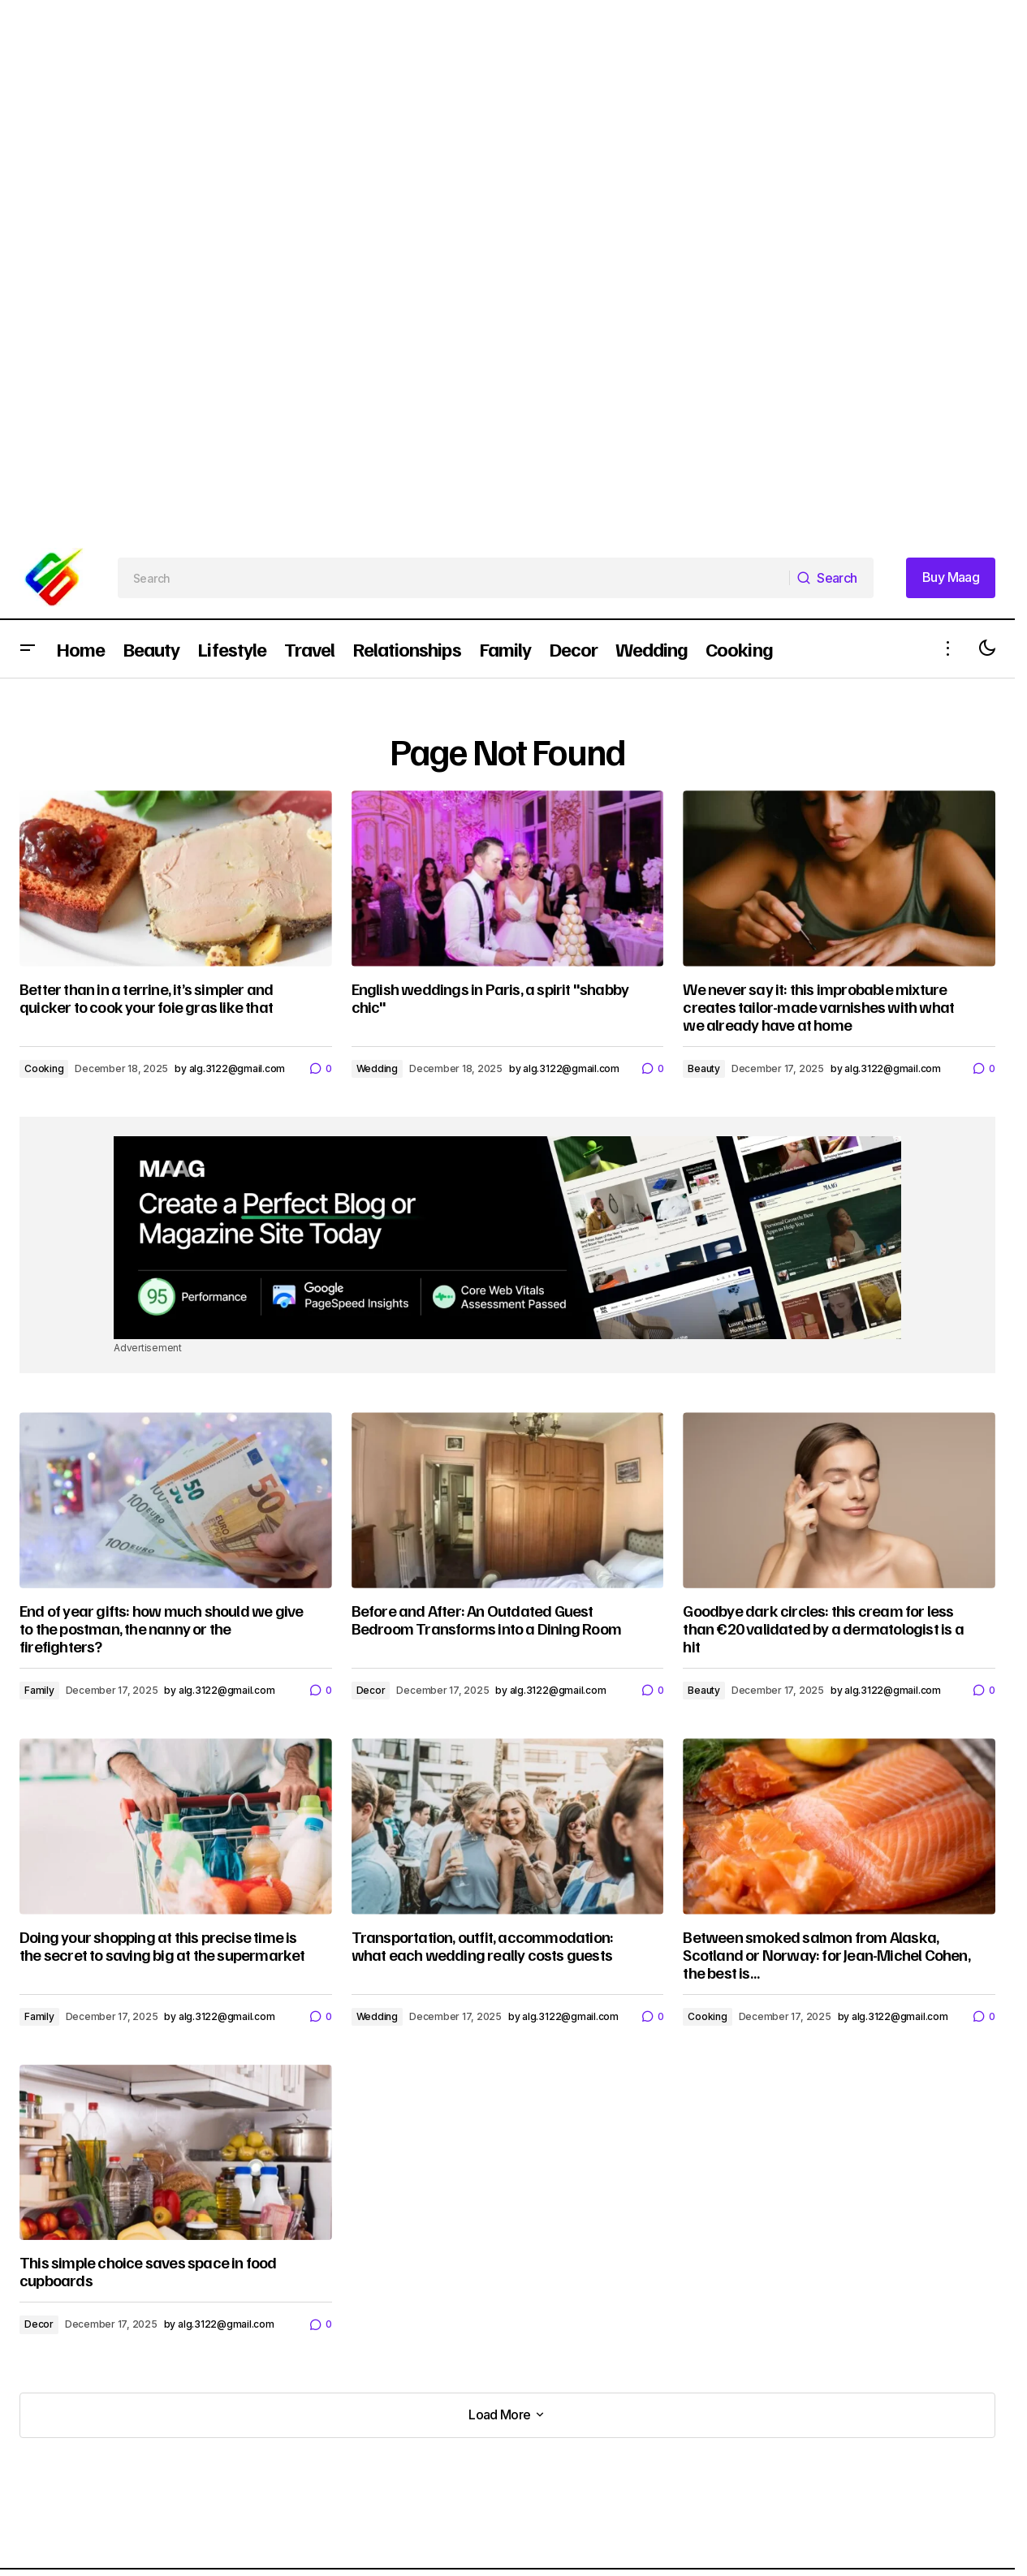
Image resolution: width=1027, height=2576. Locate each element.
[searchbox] (454, 577)
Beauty (704, 1068)
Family (39, 1690)
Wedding (377, 1068)
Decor (371, 1690)
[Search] (831, 578)
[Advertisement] (487, 113)
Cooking (43, 1068)
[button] (27, 649)
